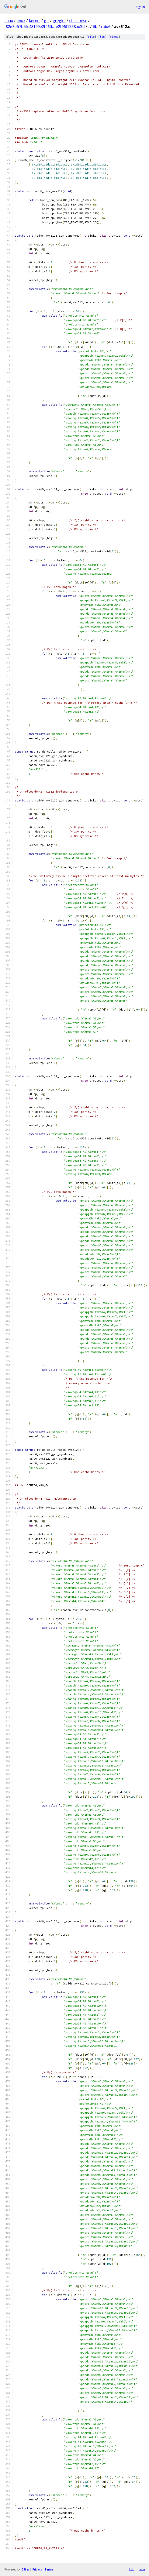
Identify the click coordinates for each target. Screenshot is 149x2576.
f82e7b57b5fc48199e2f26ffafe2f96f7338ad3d (44, 26)
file (91, 37)
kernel (34, 20)
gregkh (59, 20)
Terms (49, 2569)
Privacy (37, 2569)
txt (131, 2569)
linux (8, 20)
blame (114, 37)
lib (95, 26)
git (46, 20)
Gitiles (25, 2569)
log (102, 37)
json (141, 2569)
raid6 (105, 26)
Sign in (140, 7)
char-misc (78, 20)
